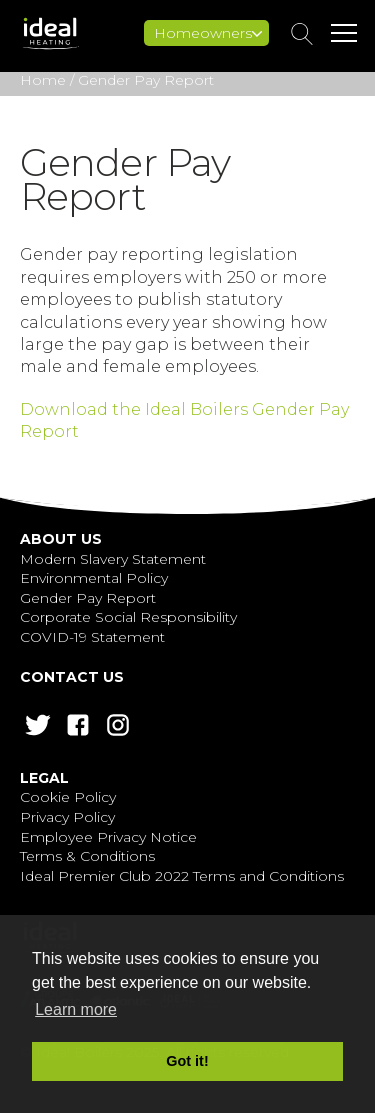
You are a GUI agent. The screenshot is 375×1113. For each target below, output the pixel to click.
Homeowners (208, 33)
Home (43, 80)
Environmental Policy (94, 578)
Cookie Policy (68, 797)
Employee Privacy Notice (108, 837)
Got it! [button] (187, 1061)
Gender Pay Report (88, 598)
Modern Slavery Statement (113, 559)
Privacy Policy (67, 817)
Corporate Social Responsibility (128, 617)
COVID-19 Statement (92, 637)
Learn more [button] (76, 1009)
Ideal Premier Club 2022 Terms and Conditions (182, 876)
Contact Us (72, 677)
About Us (61, 539)
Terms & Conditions (87, 856)
